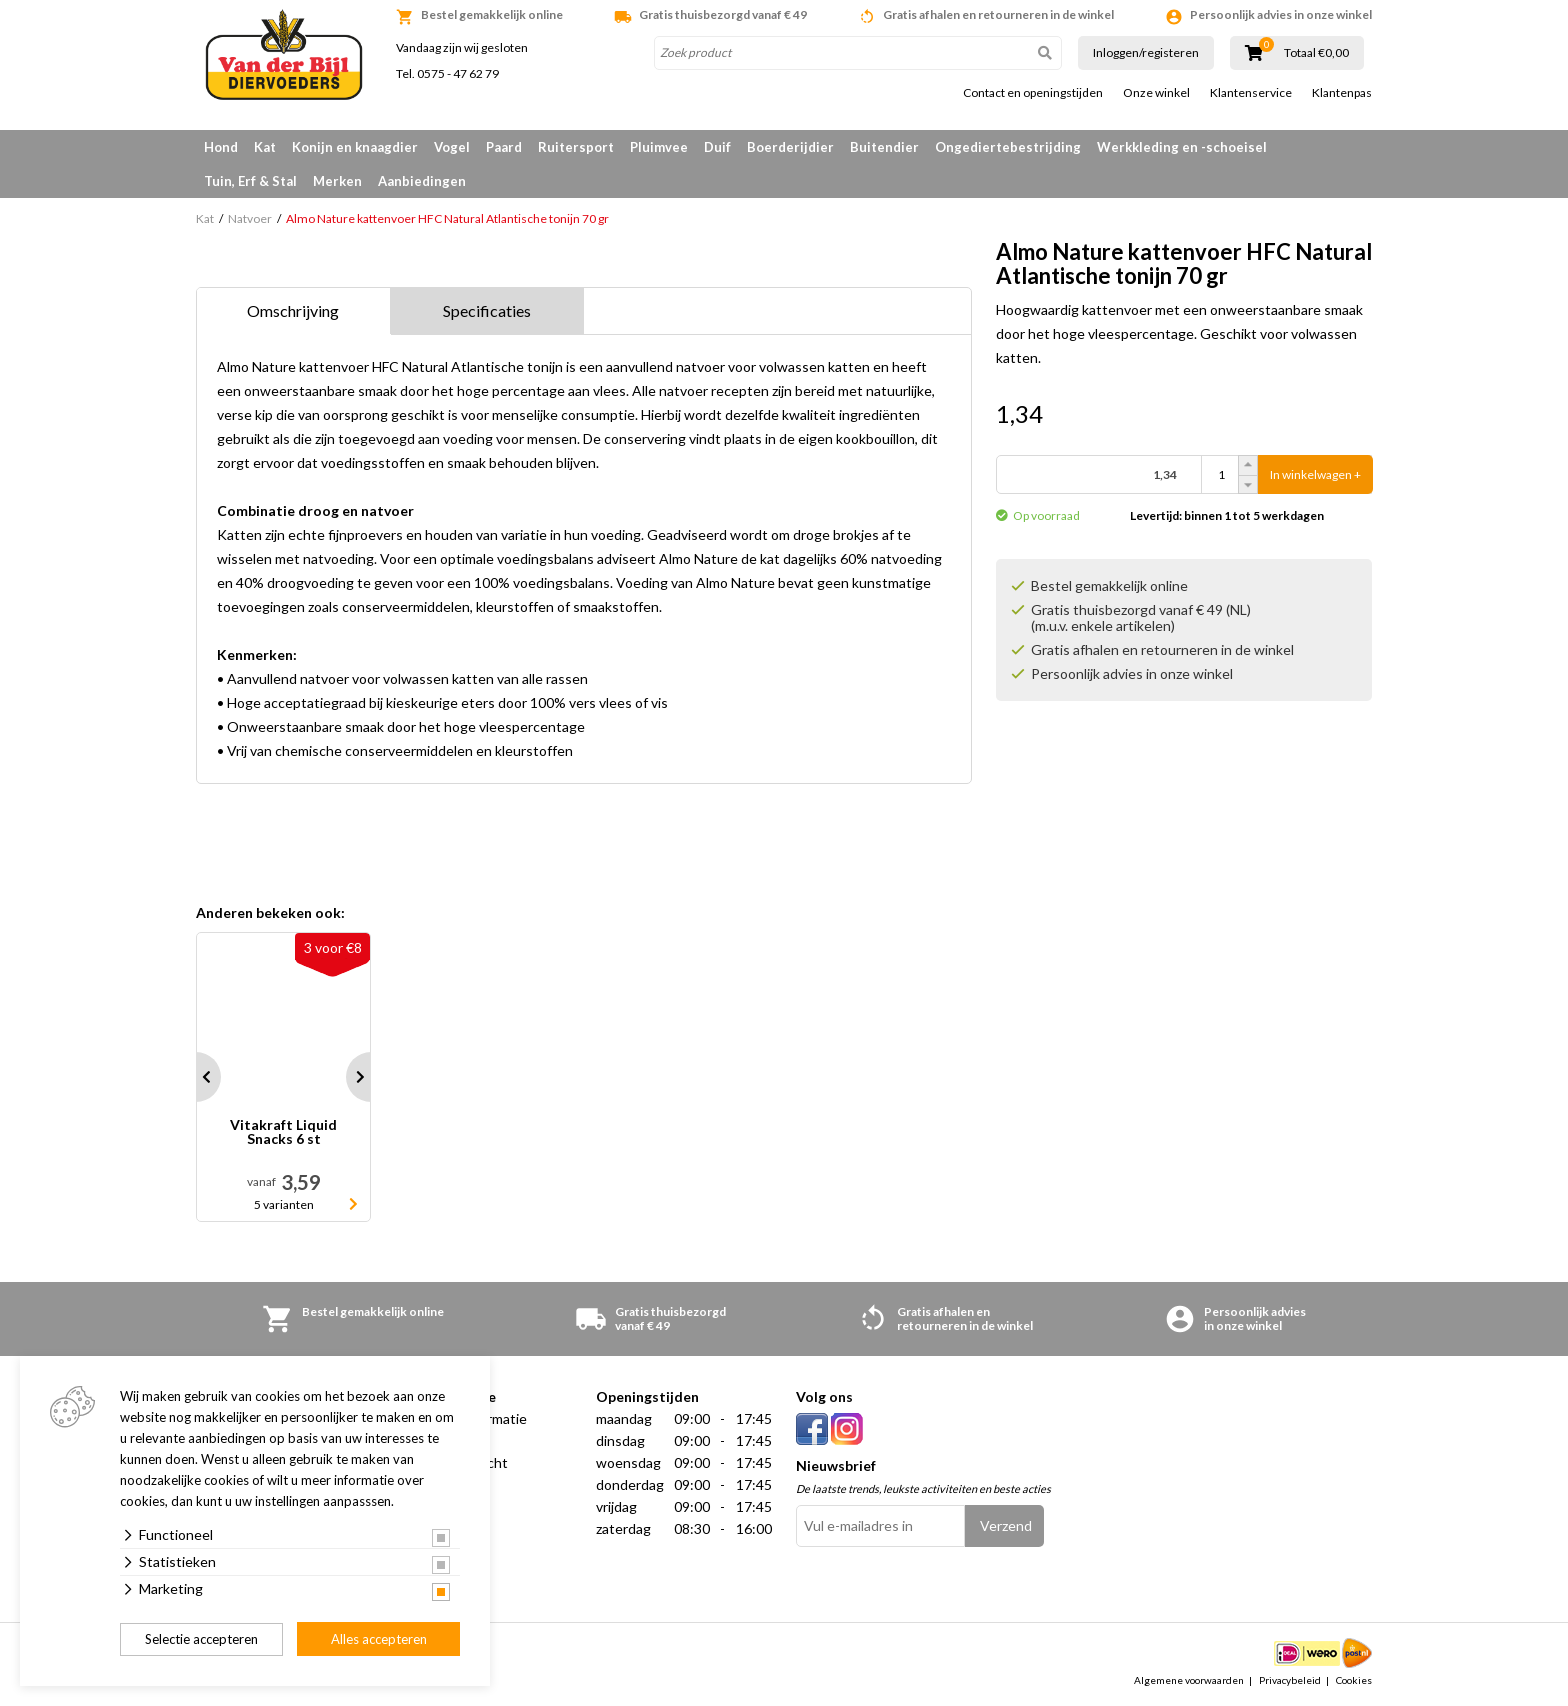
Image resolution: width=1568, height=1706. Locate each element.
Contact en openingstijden (1033, 93)
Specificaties (487, 310)
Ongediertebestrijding (1008, 147)
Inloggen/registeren (1146, 52)
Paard (504, 147)
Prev (196, 1077)
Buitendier (884, 147)
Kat (265, 147)
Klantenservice (1251, 93)
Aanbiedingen (422, 181)
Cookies (1354, 1680)
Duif (717, 147)
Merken (337, 181)
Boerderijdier (790, 147)
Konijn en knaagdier (355, 147)
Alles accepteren (379, 1639)
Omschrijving (293, 310)
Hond (221, 147)
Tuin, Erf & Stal (250, 181)
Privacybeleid (1290, 1680)
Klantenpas (1342, 93)
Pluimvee (659, 147)
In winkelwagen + (1315, 474)
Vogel (452, 147)
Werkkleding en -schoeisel (1182, 147)
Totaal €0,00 (1316, 53)
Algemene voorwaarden (1189, 1680)
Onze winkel (1156, 93)
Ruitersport (576, 147)
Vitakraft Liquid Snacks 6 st (283, 1132)
